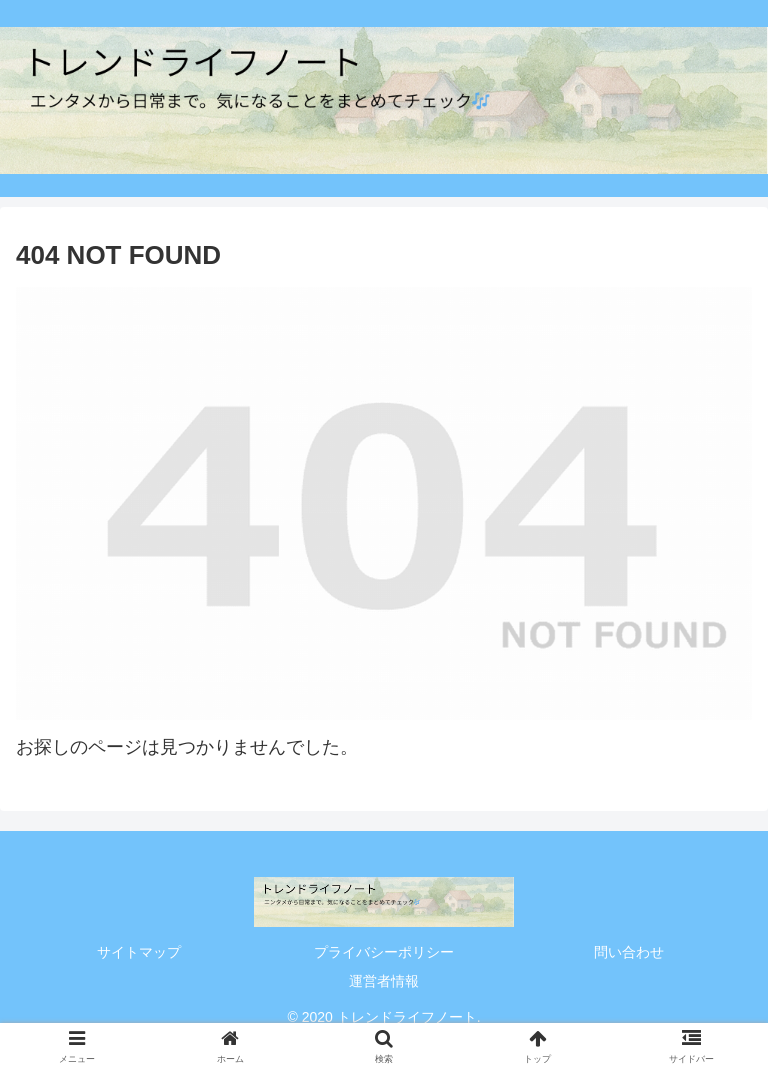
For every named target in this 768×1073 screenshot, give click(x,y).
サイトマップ (139, 952)
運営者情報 (384, 981)
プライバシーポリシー (384, 952)
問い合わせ (629, 952)
